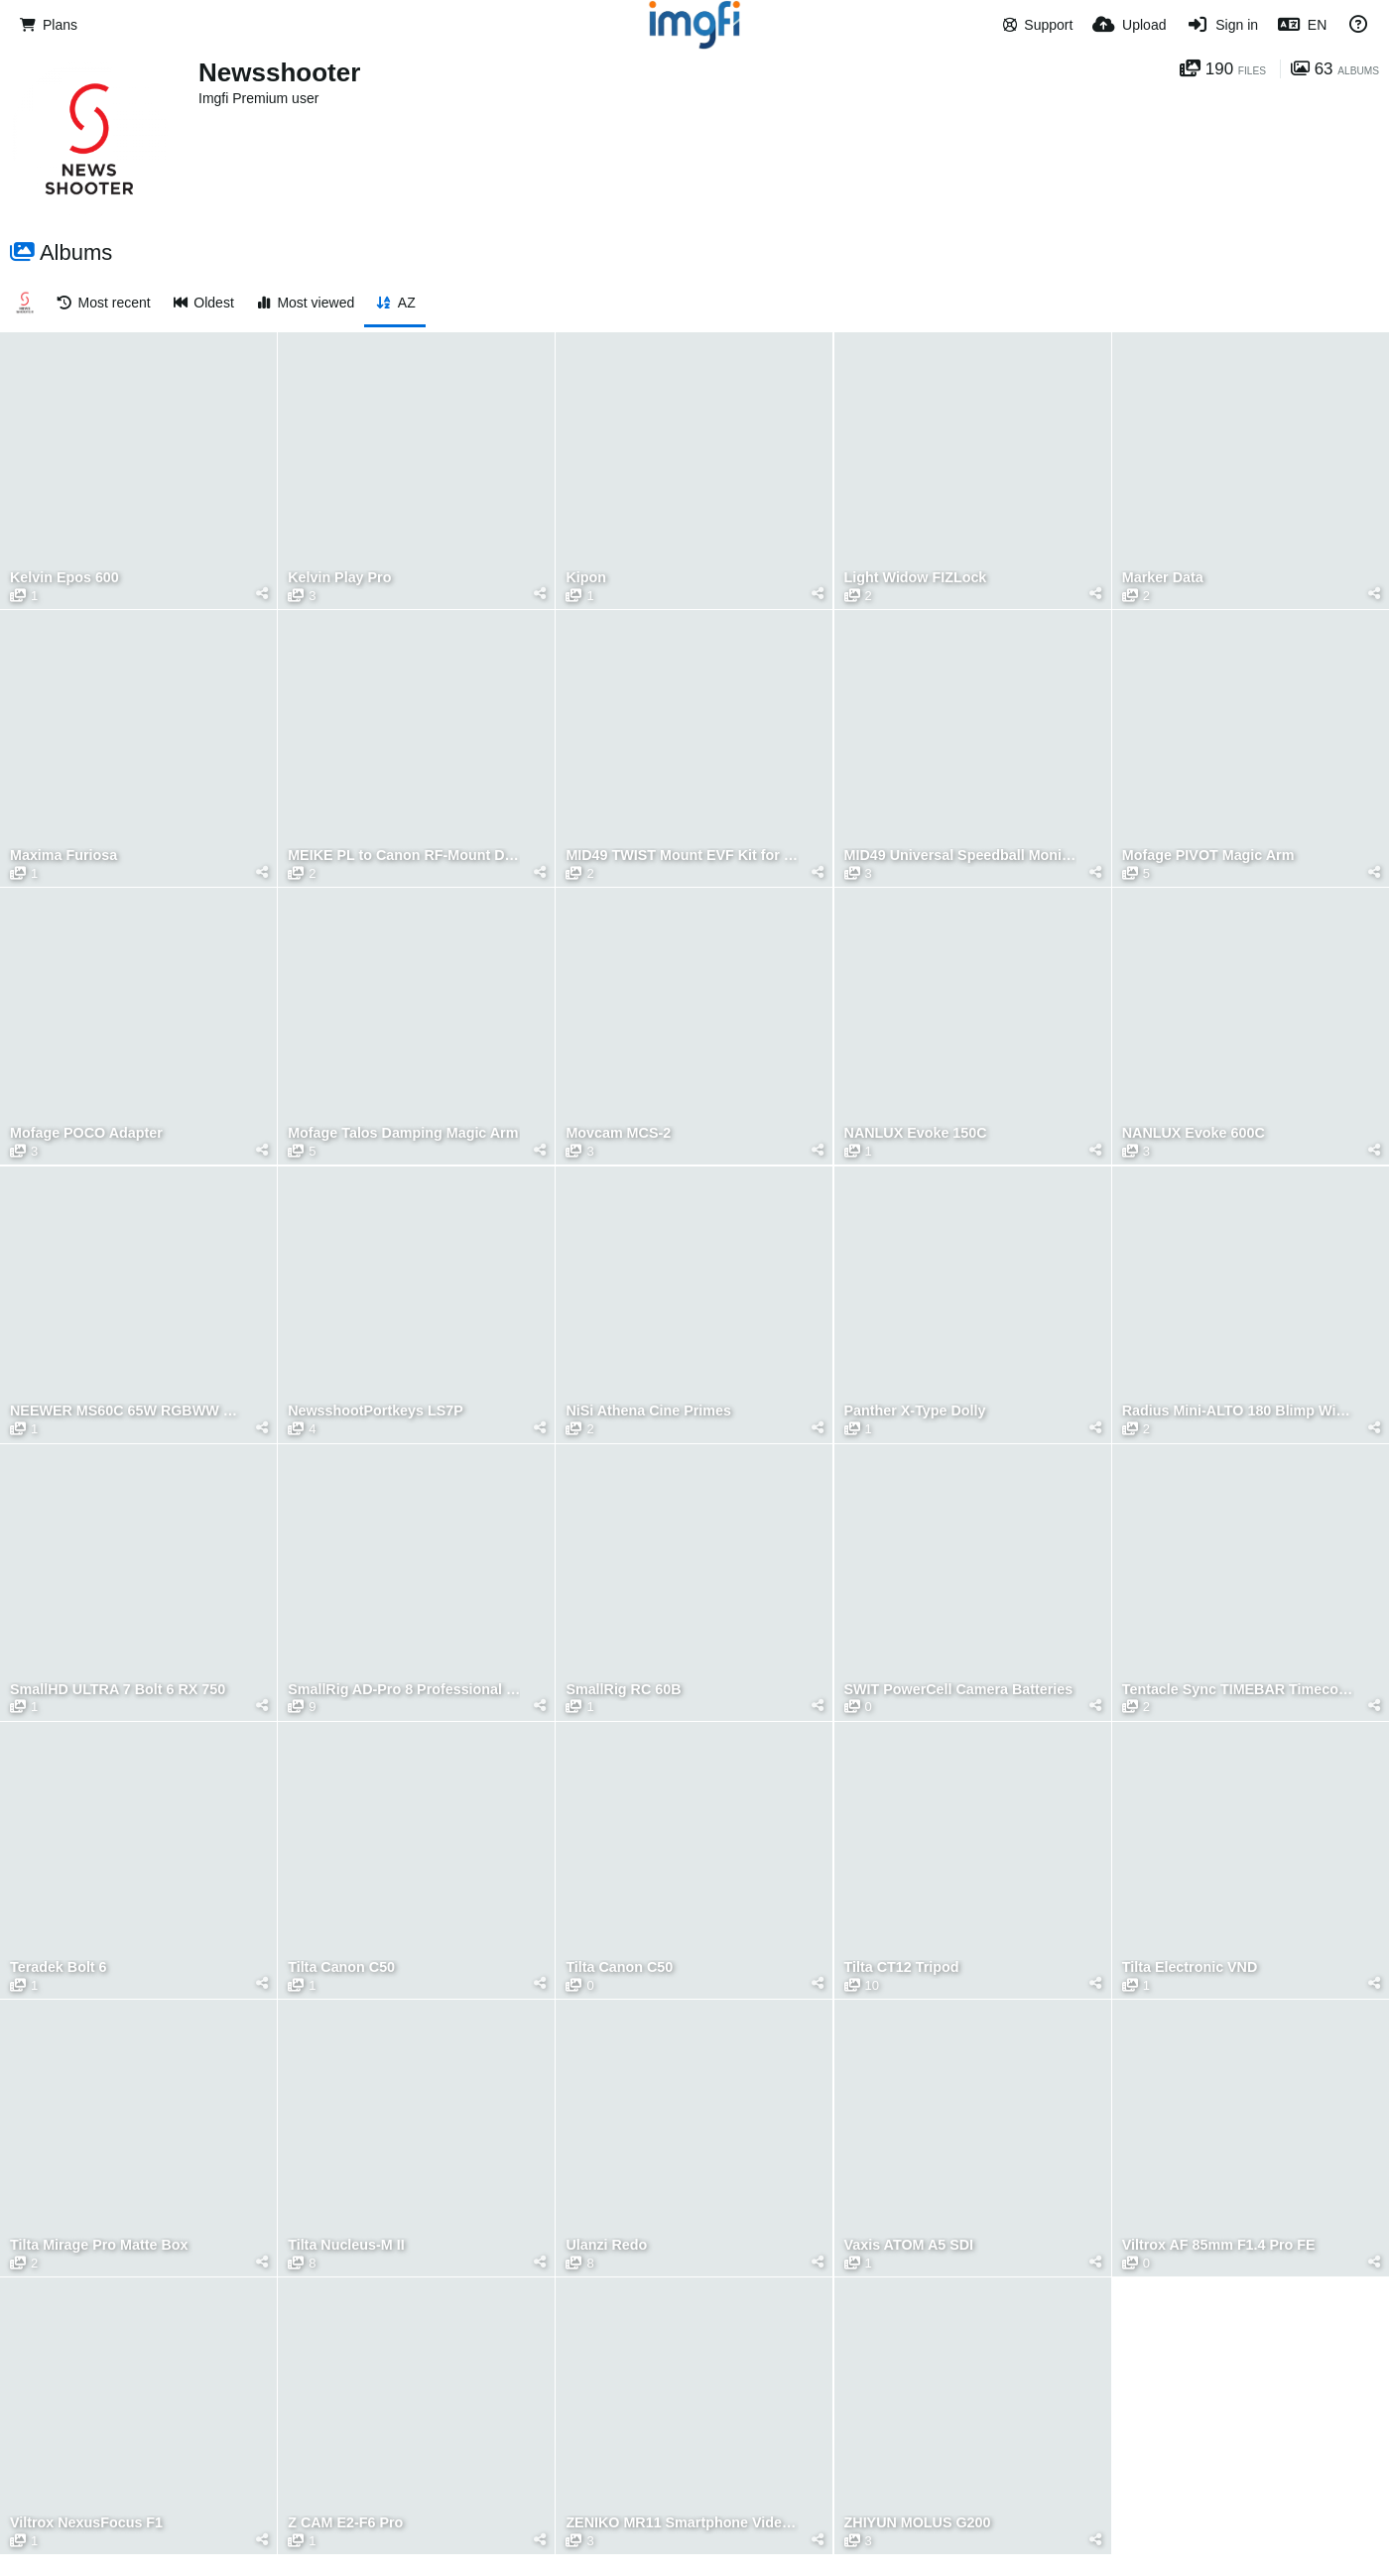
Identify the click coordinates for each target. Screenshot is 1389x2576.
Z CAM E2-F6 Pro (345, 2522)
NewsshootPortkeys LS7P (375, 1411)
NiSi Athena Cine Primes (648, 1411)
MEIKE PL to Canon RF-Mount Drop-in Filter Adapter (404, 855)
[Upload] (1129, 25)
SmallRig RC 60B (623, 1689)
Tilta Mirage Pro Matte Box (99, 2245)
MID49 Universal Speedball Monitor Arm (960, 855)
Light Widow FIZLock (915, 577)
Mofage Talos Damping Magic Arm (403, 1133)
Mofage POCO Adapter (86, 1133)
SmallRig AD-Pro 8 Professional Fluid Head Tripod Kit (404, 1689)
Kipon (586, 577)
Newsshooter (279, 72)
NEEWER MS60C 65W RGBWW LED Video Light (126, 1411)
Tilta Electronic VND (1190, 1967)
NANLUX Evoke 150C (915, 1133)
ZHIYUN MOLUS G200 (917, 2522)
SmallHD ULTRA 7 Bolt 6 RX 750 (117, 1689)
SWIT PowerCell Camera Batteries (958, 1689)
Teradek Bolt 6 (58, 1967)
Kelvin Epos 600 (64, 577)
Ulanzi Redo (606, 2245)
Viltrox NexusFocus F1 (86, 2522)
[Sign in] (1222, 25)
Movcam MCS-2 (618, 1133)
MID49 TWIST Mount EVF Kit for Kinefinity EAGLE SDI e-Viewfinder (682, 855)
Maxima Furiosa (63, 855)
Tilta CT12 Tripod (901, 1967)
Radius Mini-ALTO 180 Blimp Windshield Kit (1238, 1411)
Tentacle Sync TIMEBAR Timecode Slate (1238, 1689)
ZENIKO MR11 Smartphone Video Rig (682, 2522)
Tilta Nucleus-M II (346, 2245)
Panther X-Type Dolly (915, 1411)
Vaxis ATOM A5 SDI (908, 2245)
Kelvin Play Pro (339, 577)
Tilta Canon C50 (341, 1967)
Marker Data (1162, 577)
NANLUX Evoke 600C (1193, 1133)
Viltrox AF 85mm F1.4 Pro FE (1219, 2245)
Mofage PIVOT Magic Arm (1208, 855)
